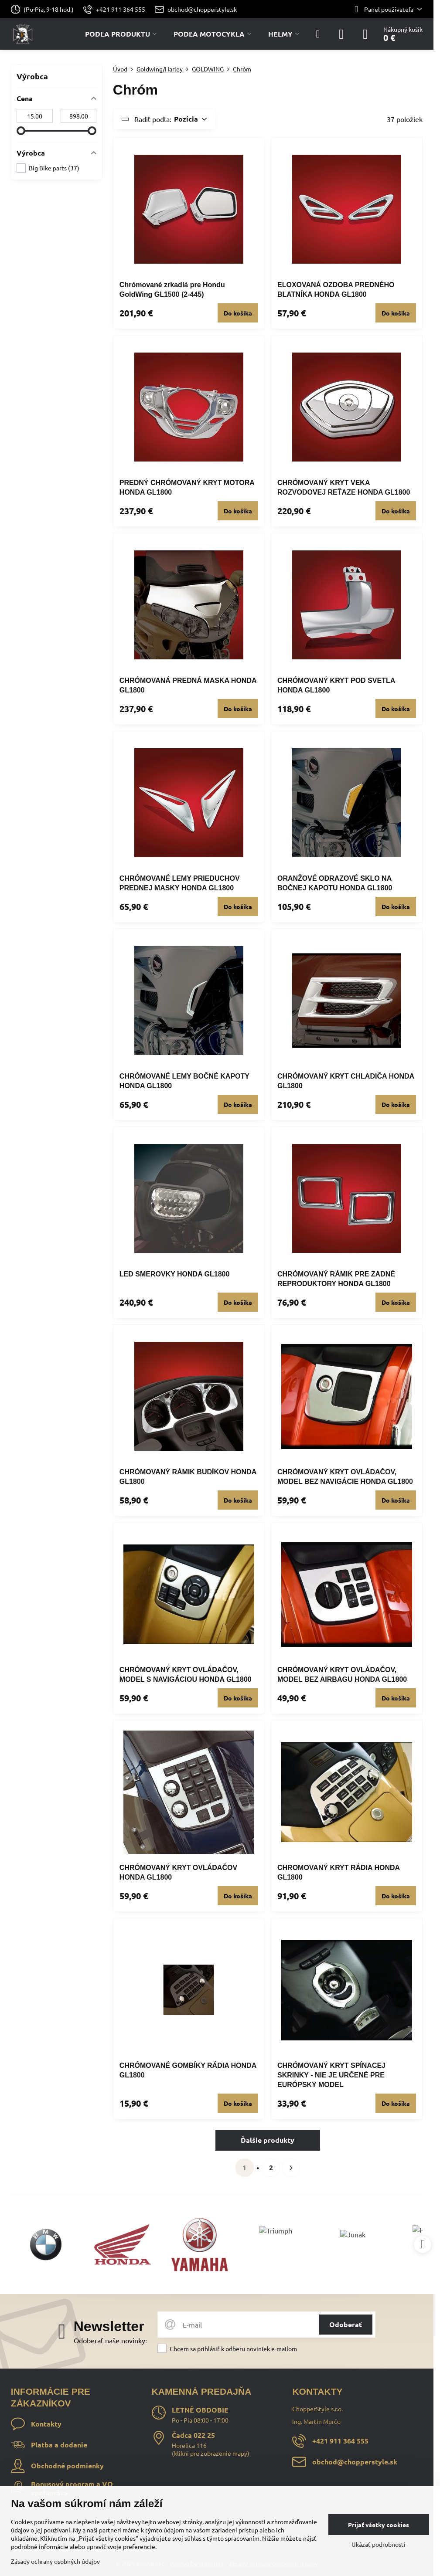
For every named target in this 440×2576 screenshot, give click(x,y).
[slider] (21, 130)
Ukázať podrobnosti (378, 2544)
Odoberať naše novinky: (110, 2340)
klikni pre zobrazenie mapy (210, 2453)
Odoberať (345, 2324)
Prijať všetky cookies (378, 2524)
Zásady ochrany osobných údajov (55, 2561)
